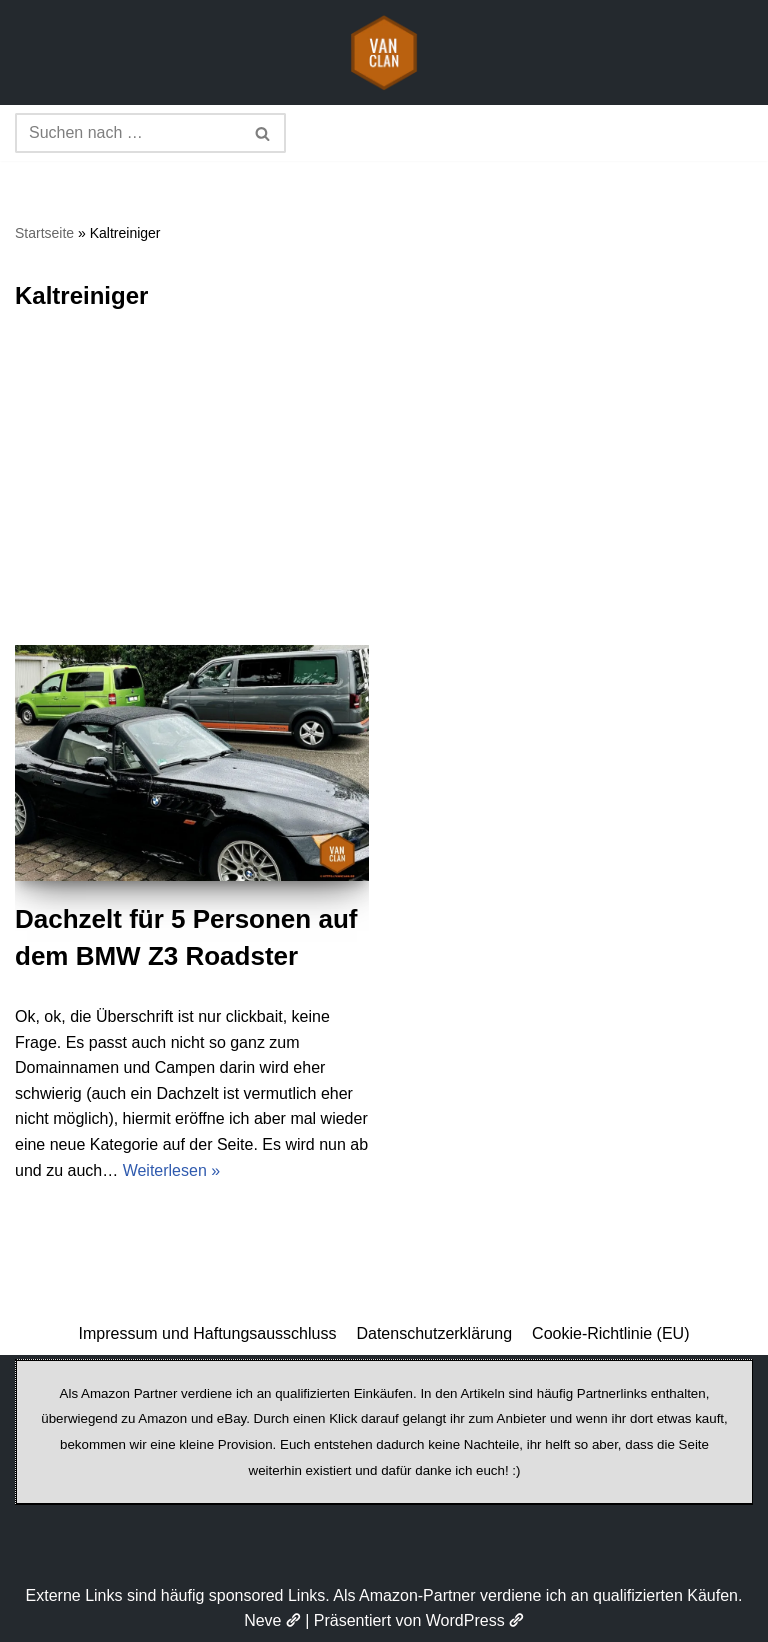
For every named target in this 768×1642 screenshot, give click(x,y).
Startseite (44, 233)
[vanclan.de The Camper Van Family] (384, 52)
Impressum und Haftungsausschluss (208, 1333)
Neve (272, 1620)
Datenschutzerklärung (434, 1333)
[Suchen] (128, 133)
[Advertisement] (384, 495)
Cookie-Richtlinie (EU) (610, 1333)
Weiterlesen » (172, 1170)
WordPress (475, 1620)
